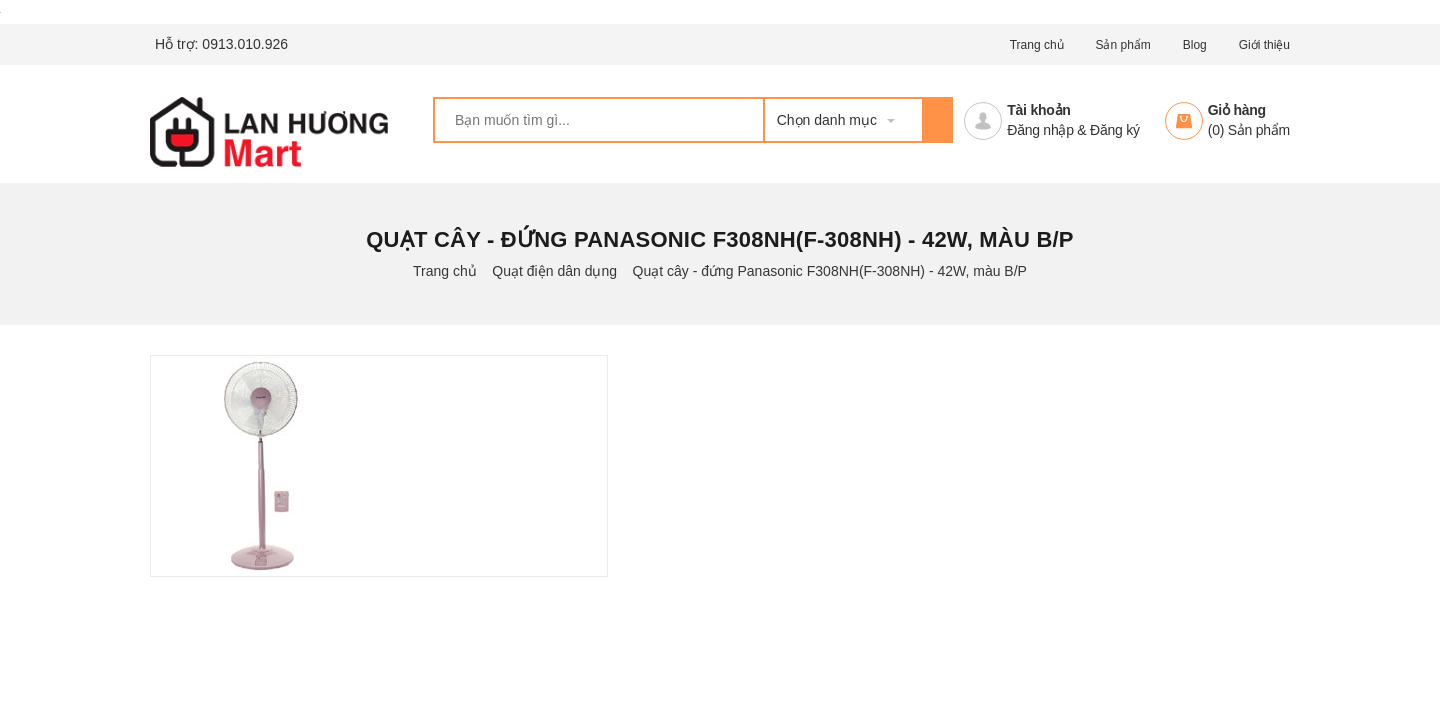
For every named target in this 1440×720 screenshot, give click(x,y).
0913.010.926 (245, 44)
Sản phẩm (1122, 45)
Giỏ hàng (1237, 110)
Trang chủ (1037, 45)
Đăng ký (1115, 130)
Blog (1195, 45)
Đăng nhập (1040, 130)
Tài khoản (1038, 110)
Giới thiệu (1264, 45)
